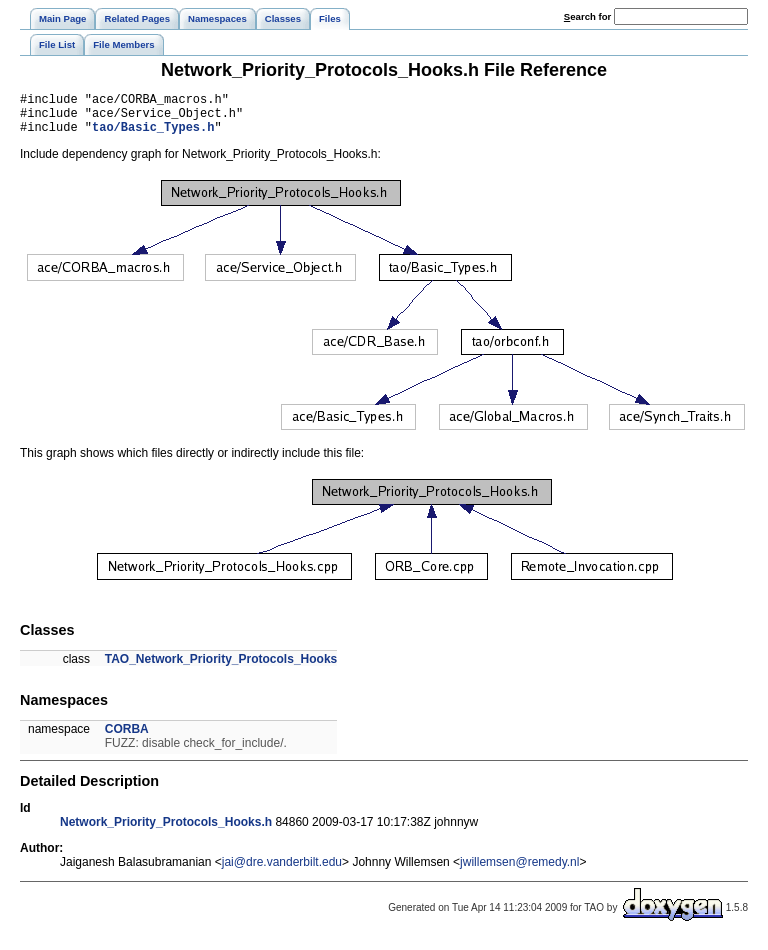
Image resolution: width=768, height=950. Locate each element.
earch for (587, 16)
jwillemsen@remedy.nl (519, 871)
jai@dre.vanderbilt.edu (282, 871)
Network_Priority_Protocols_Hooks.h (166, 831)
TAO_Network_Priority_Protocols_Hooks (221, 668)
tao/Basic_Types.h (153, 135)
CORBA (127, 738)
